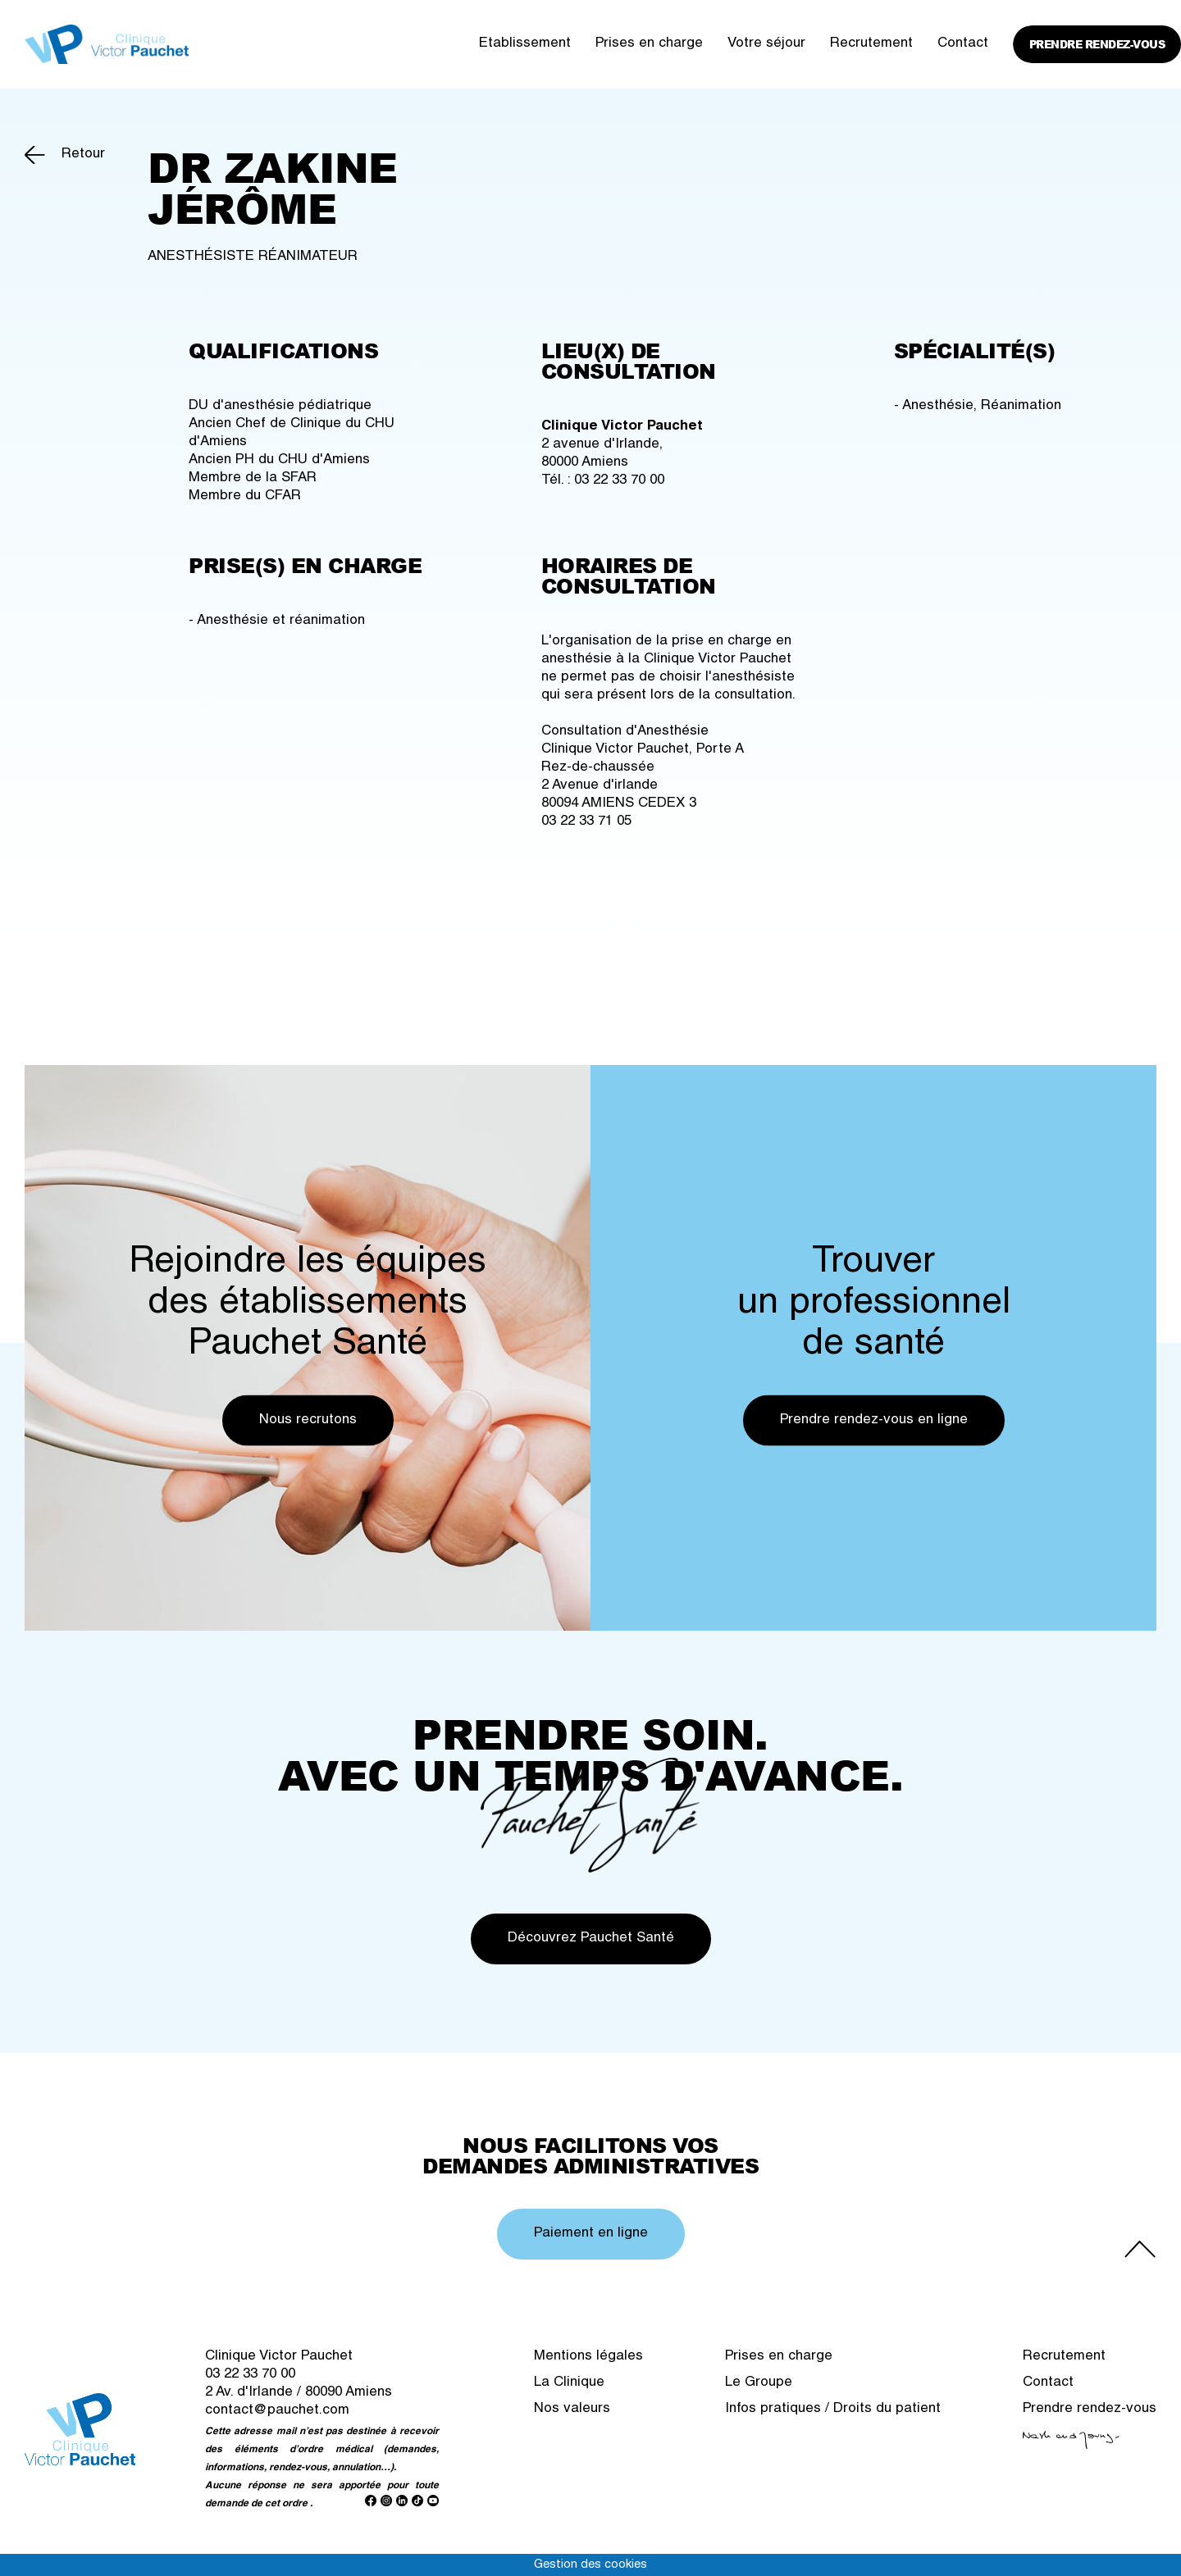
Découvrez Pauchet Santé (591, 1939)
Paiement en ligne (591, 2234)
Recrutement (871, 44)
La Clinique (569, 2383)
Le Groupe (758, 2383)
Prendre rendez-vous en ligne (874, 1420)
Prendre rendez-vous (1097, 44)
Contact (962, 44)
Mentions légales (588, 2357)
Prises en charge (649, 44)
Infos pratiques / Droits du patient (833, 2409)
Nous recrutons (308, 1420)
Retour (83, 155)
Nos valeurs (572, 2409)
